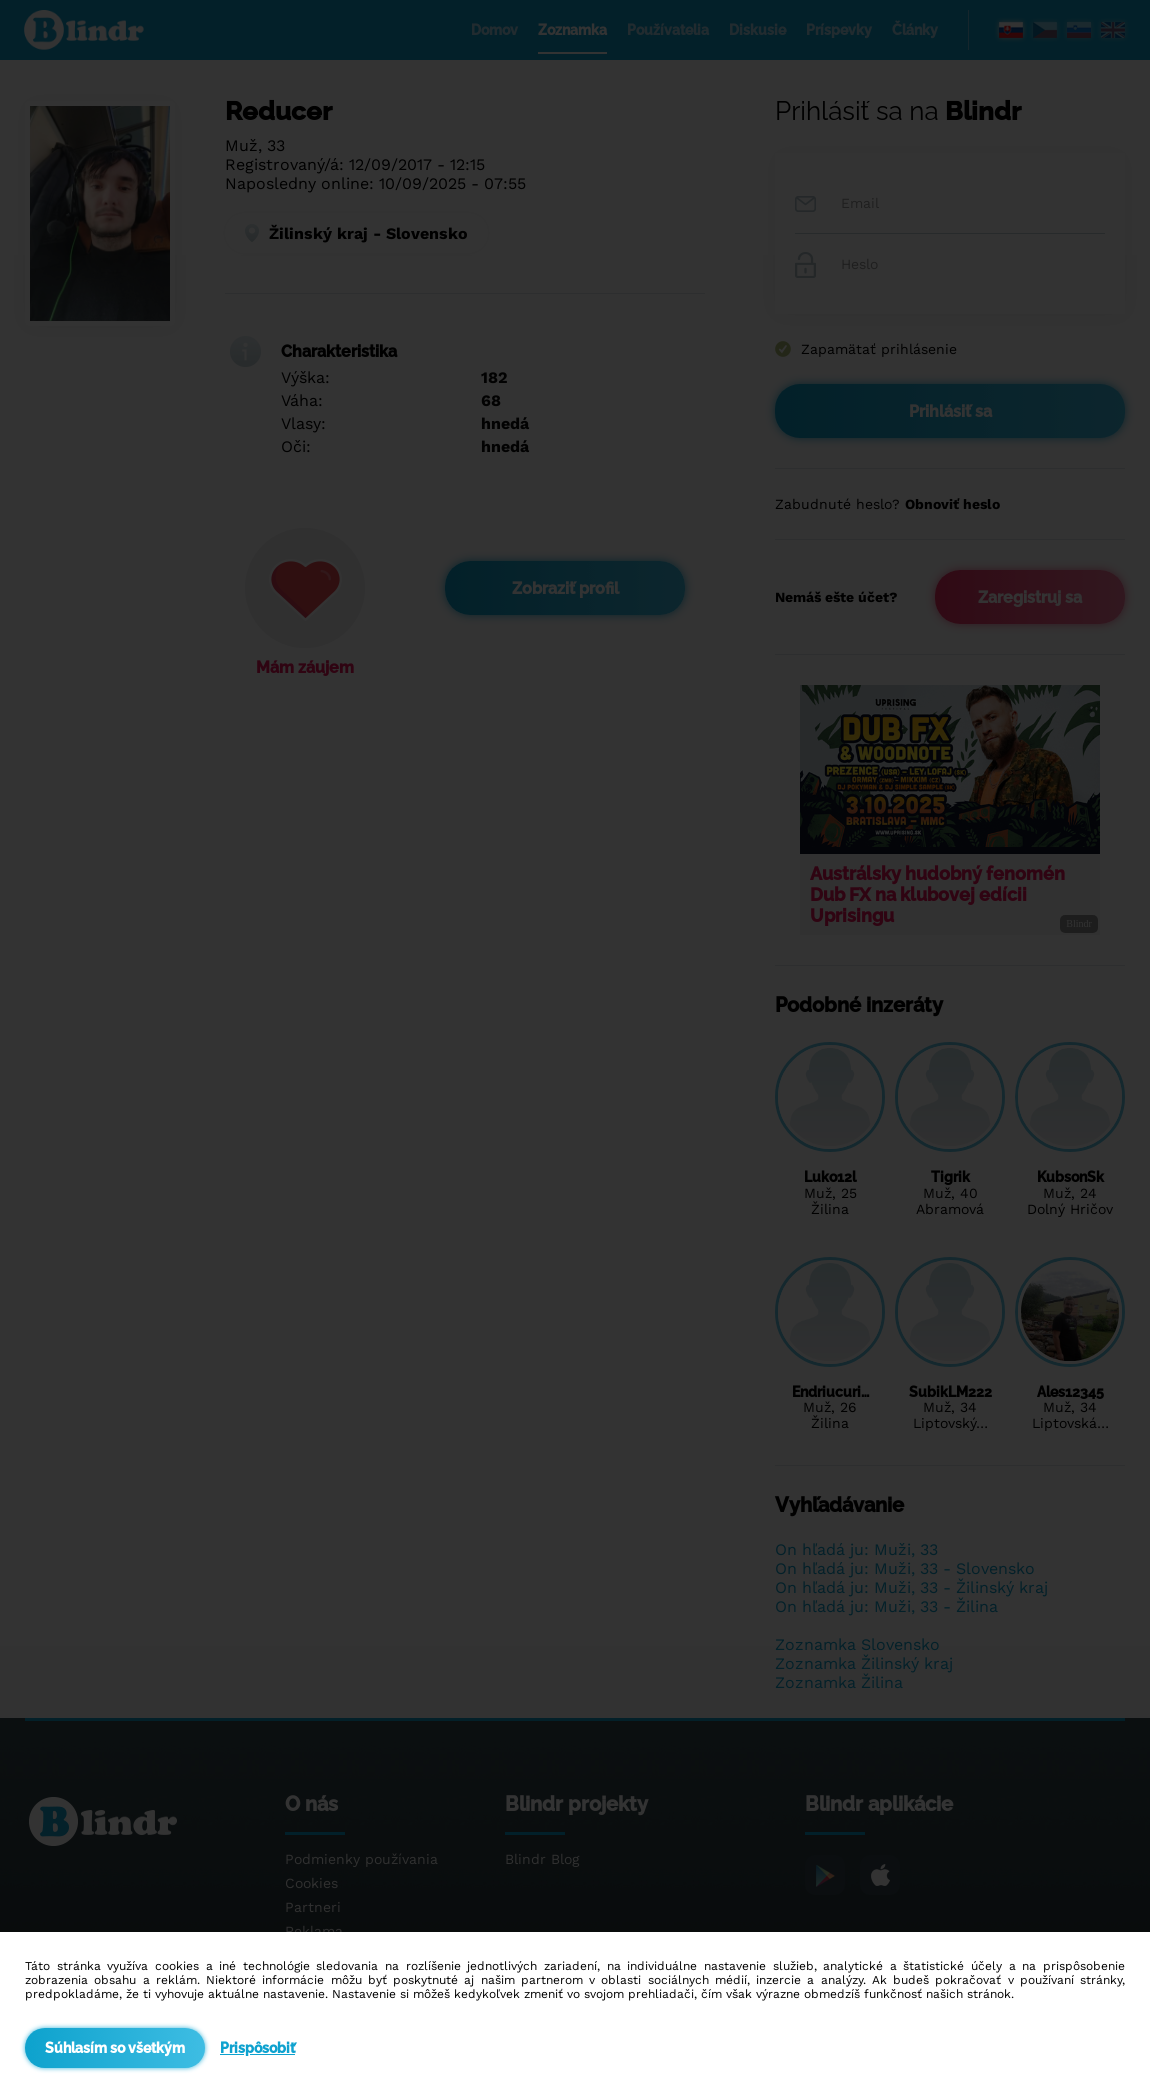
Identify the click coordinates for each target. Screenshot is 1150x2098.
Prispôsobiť (257, 2048)
